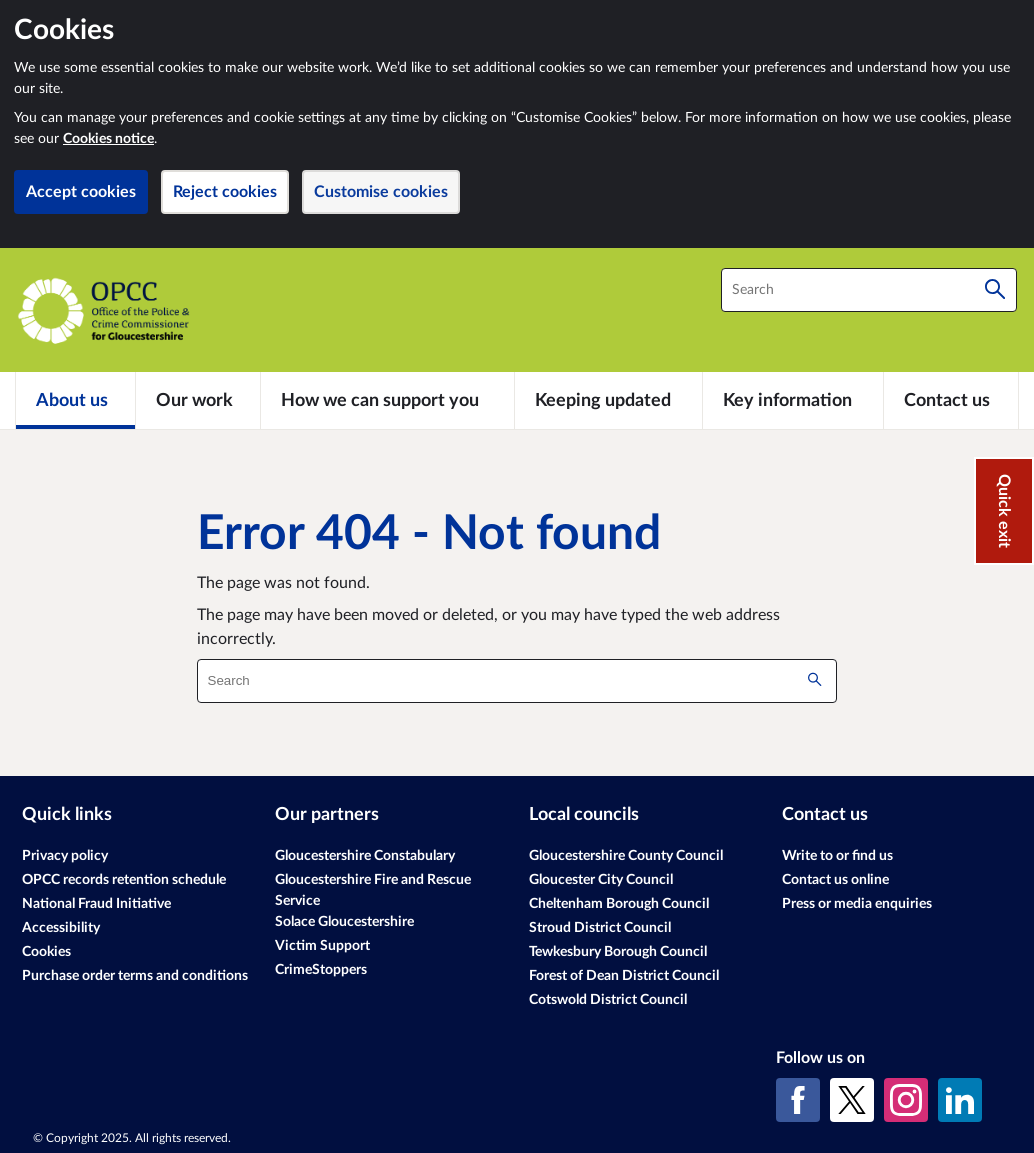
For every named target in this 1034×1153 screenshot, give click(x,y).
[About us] (75, 400)
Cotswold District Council (608, 1000)
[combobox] (869, 290)
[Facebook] (798, 1100)
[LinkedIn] (960, 1100)
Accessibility (61, 928)
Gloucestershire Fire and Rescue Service (373, 890)
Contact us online (835, 880)
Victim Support (322, 946)
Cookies (46, 952)
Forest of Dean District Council (624, 976)
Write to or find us (837, 856)
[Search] (995, 290)
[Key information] (793, 400)
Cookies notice (108, 139)
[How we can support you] (387, 400)
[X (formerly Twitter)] (852, 1100)
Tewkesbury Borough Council (618, 952)
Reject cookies (225, 192)
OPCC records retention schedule (124, 880)
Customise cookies (381, 192)
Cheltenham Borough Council (619, 904)
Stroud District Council (600, 928)
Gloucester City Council (601, 880)
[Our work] (198, 400)
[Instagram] (906, 1100)
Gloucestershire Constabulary (365, 856)
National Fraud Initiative (96, 904)
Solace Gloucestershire (344, 922)
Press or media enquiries (857, 904)
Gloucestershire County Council (626, 856)
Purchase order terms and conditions (135, 976)
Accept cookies (81, 192)
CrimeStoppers (321, 970)
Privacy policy (65, 856)
